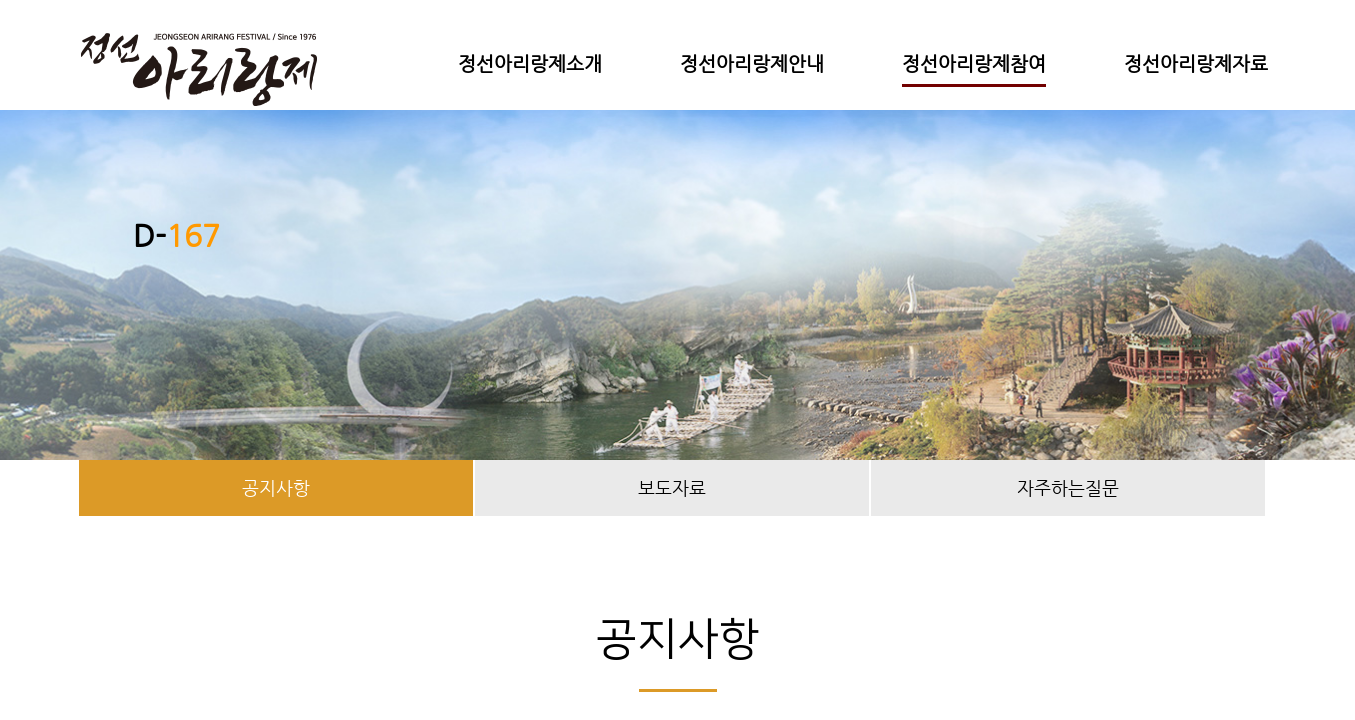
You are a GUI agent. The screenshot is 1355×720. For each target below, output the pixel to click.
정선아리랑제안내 (752, 63)
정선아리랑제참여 (974, 63)
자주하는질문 (1068, 487)
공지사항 (276, 487)
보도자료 (672, 487)
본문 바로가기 (0, 0)
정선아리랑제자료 (1196, 63)
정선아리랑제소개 (530, 63)
